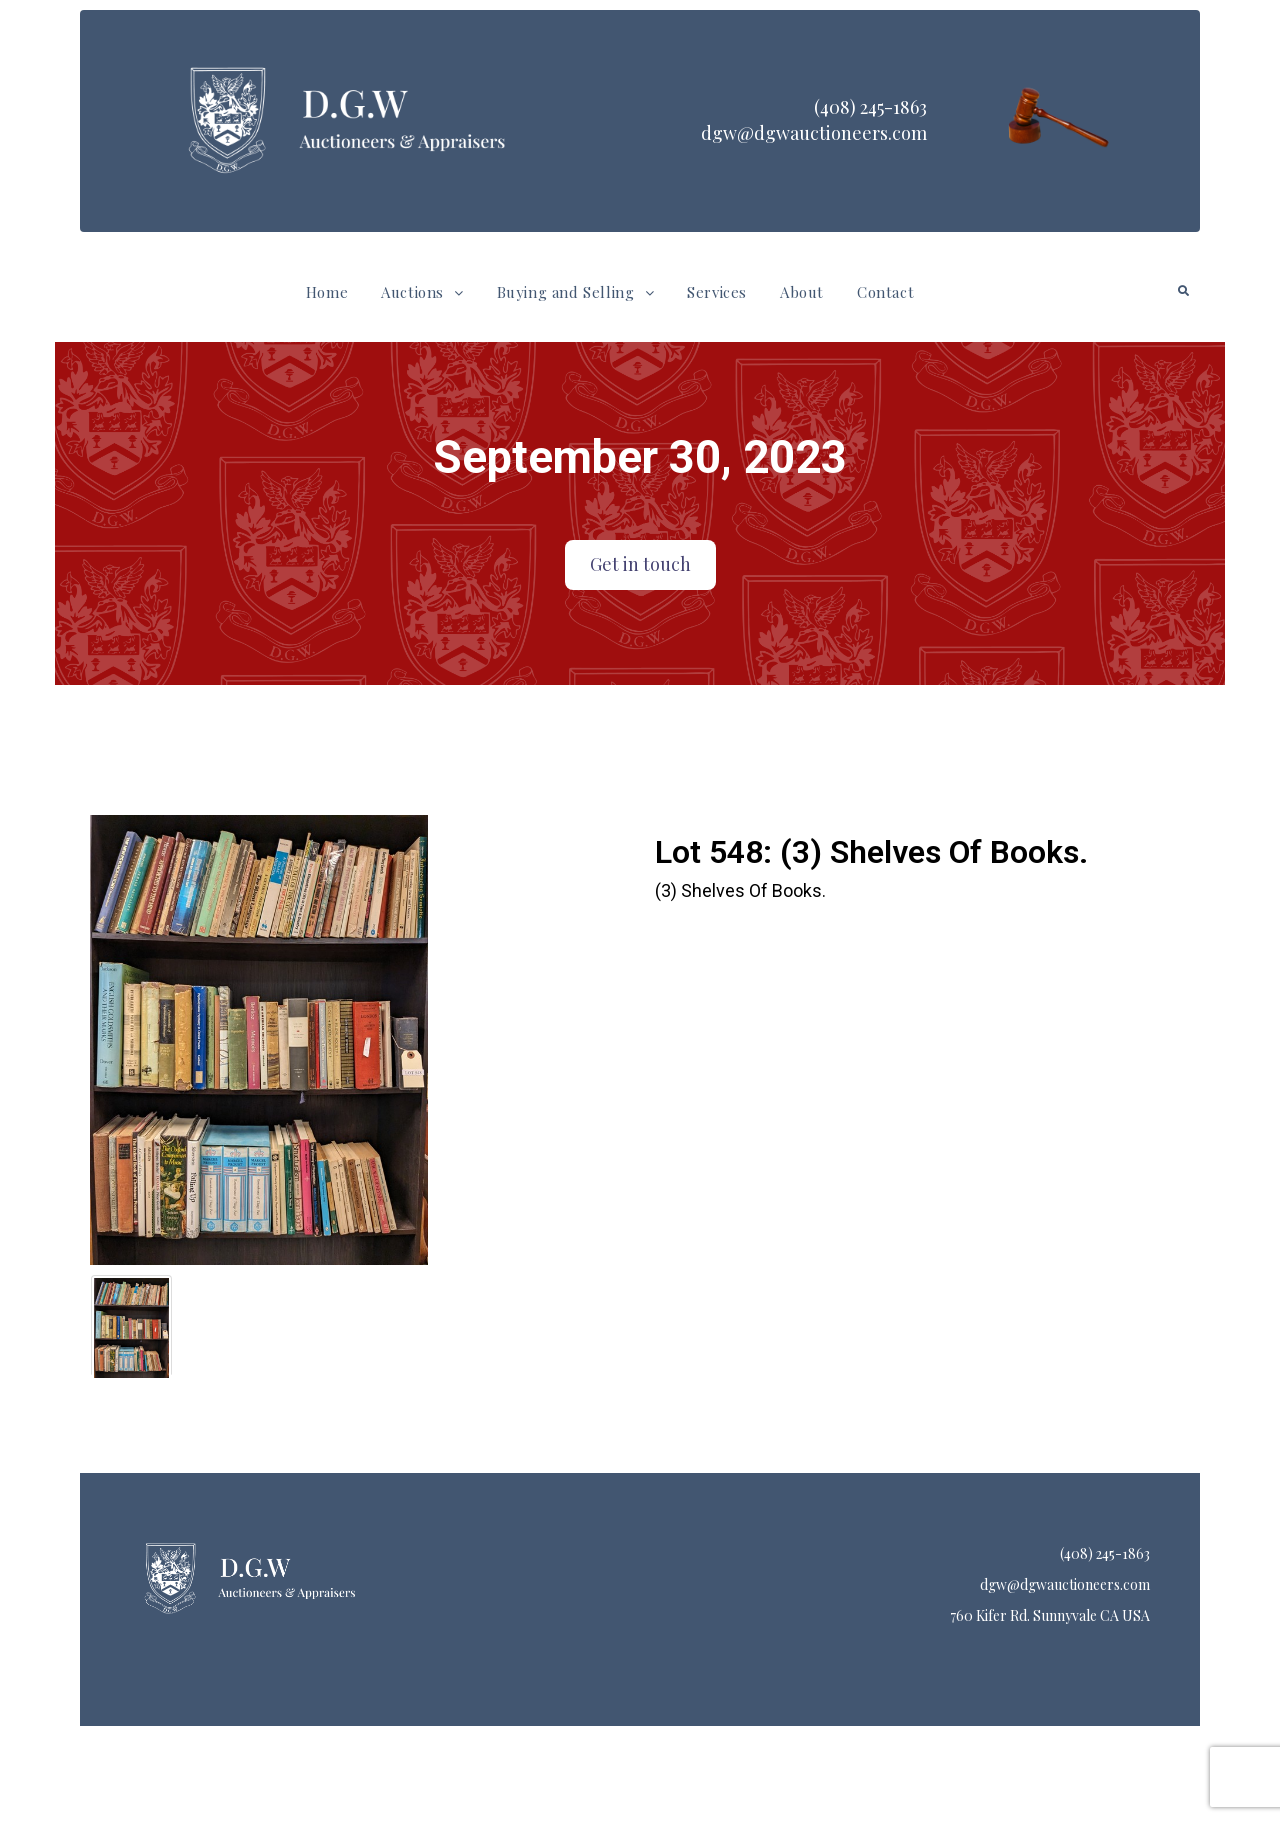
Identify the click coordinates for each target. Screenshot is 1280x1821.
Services (717, 292)
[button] (422, 292)
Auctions (422, 292)
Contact (885, 292)
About (802, 292)
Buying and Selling (575, 292)
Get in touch (640, 564)
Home (327, 292)
